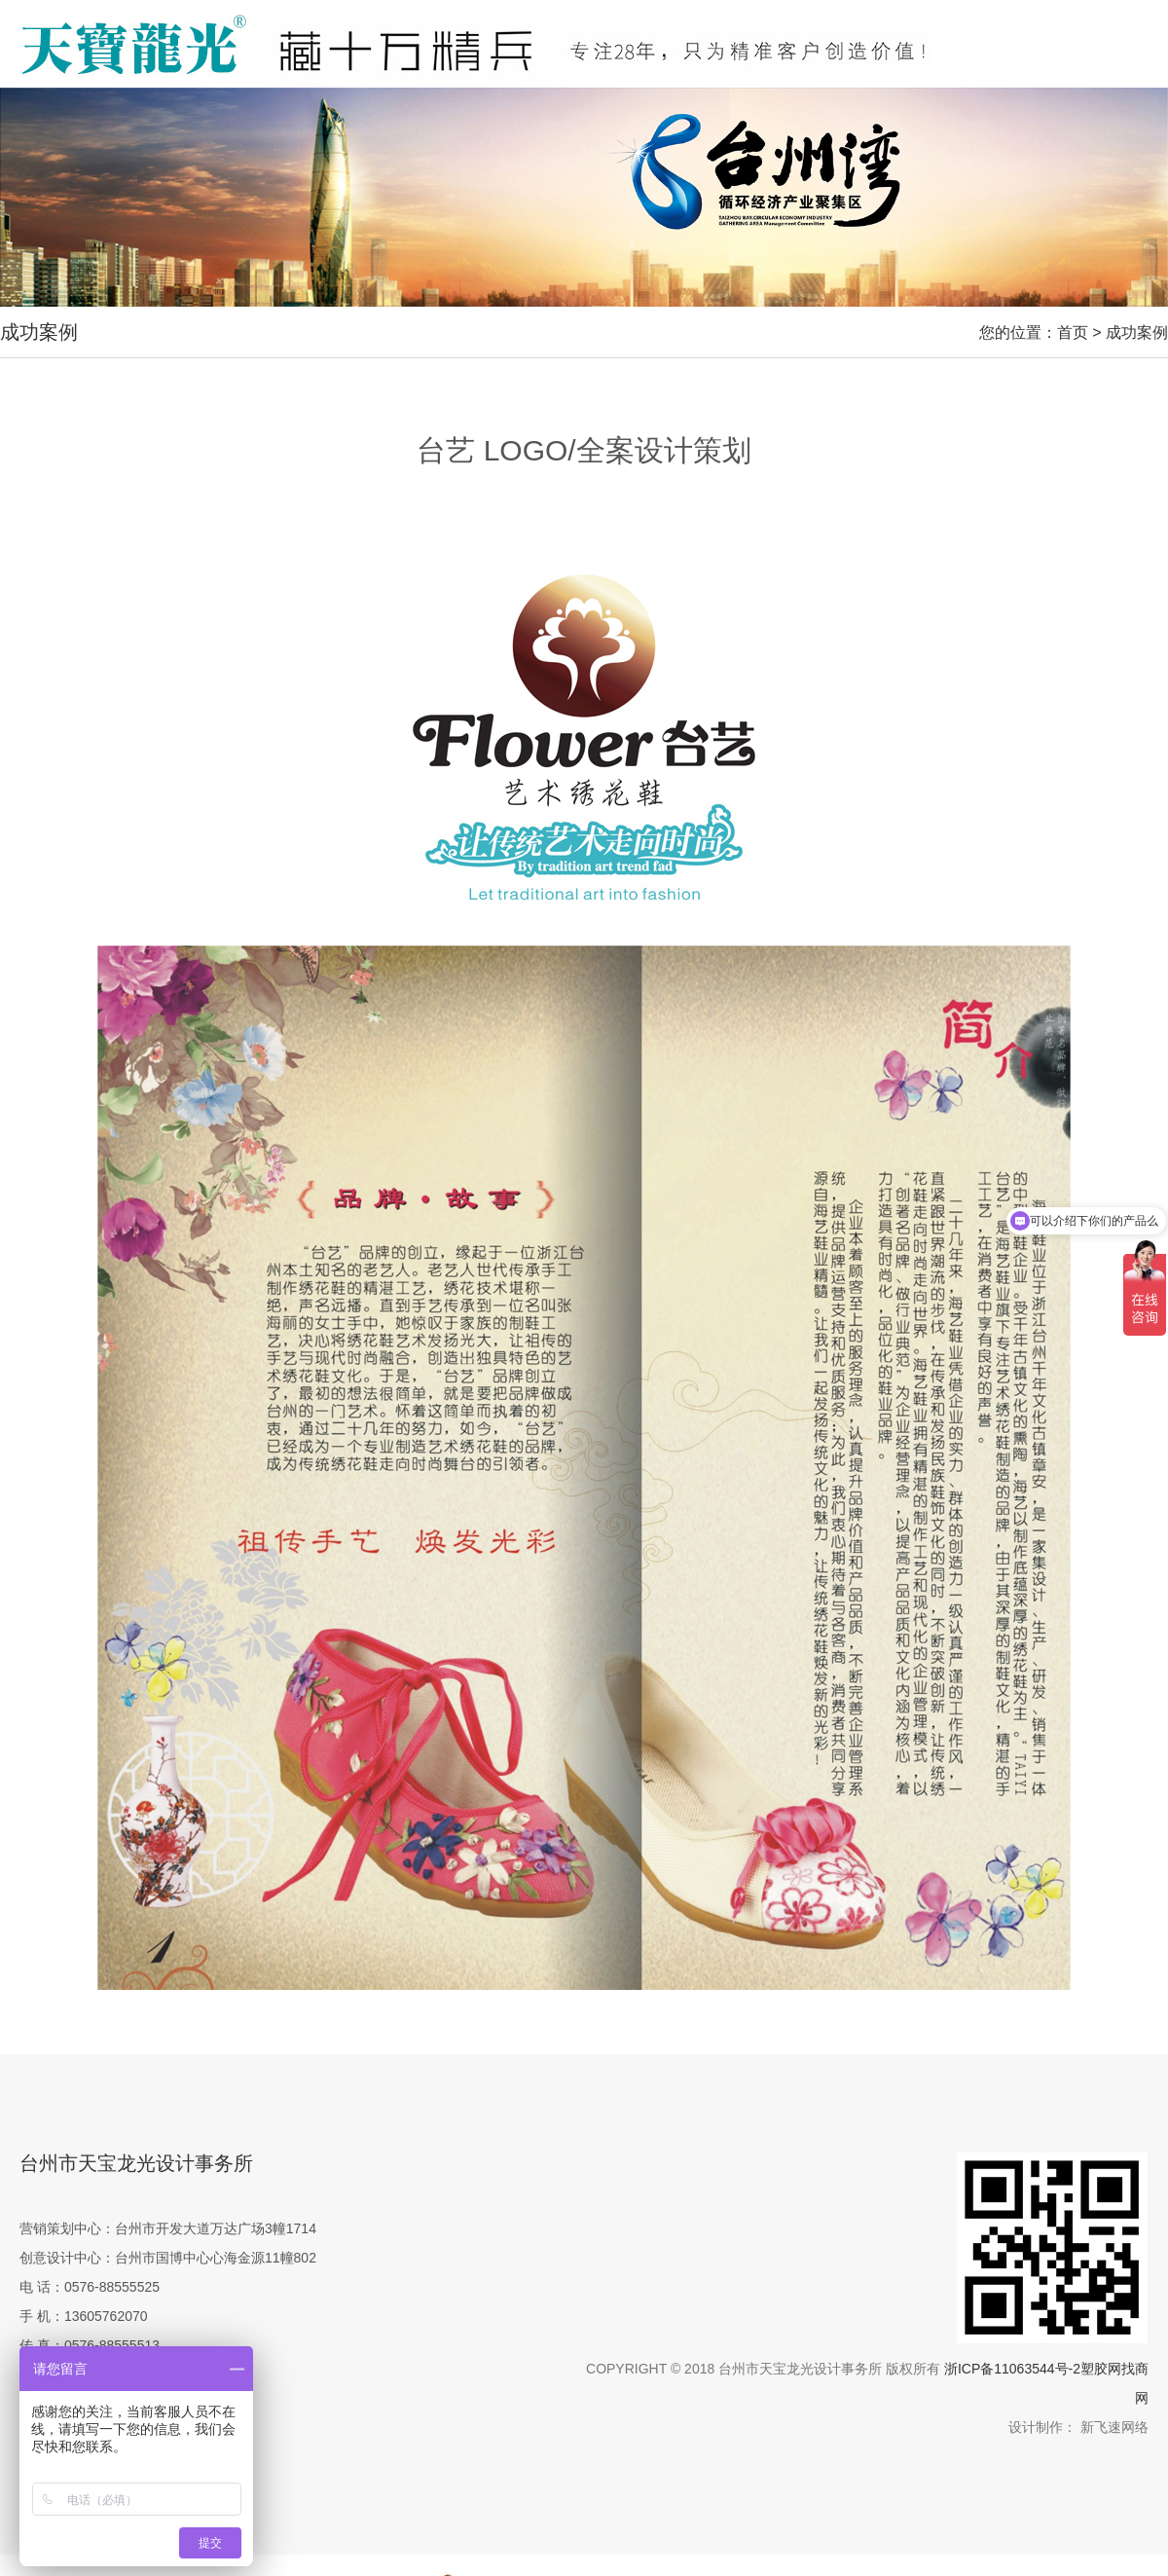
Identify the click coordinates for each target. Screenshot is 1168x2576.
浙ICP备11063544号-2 (1012, 2368)
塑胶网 (1100, 2368)
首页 (1072, 332)
